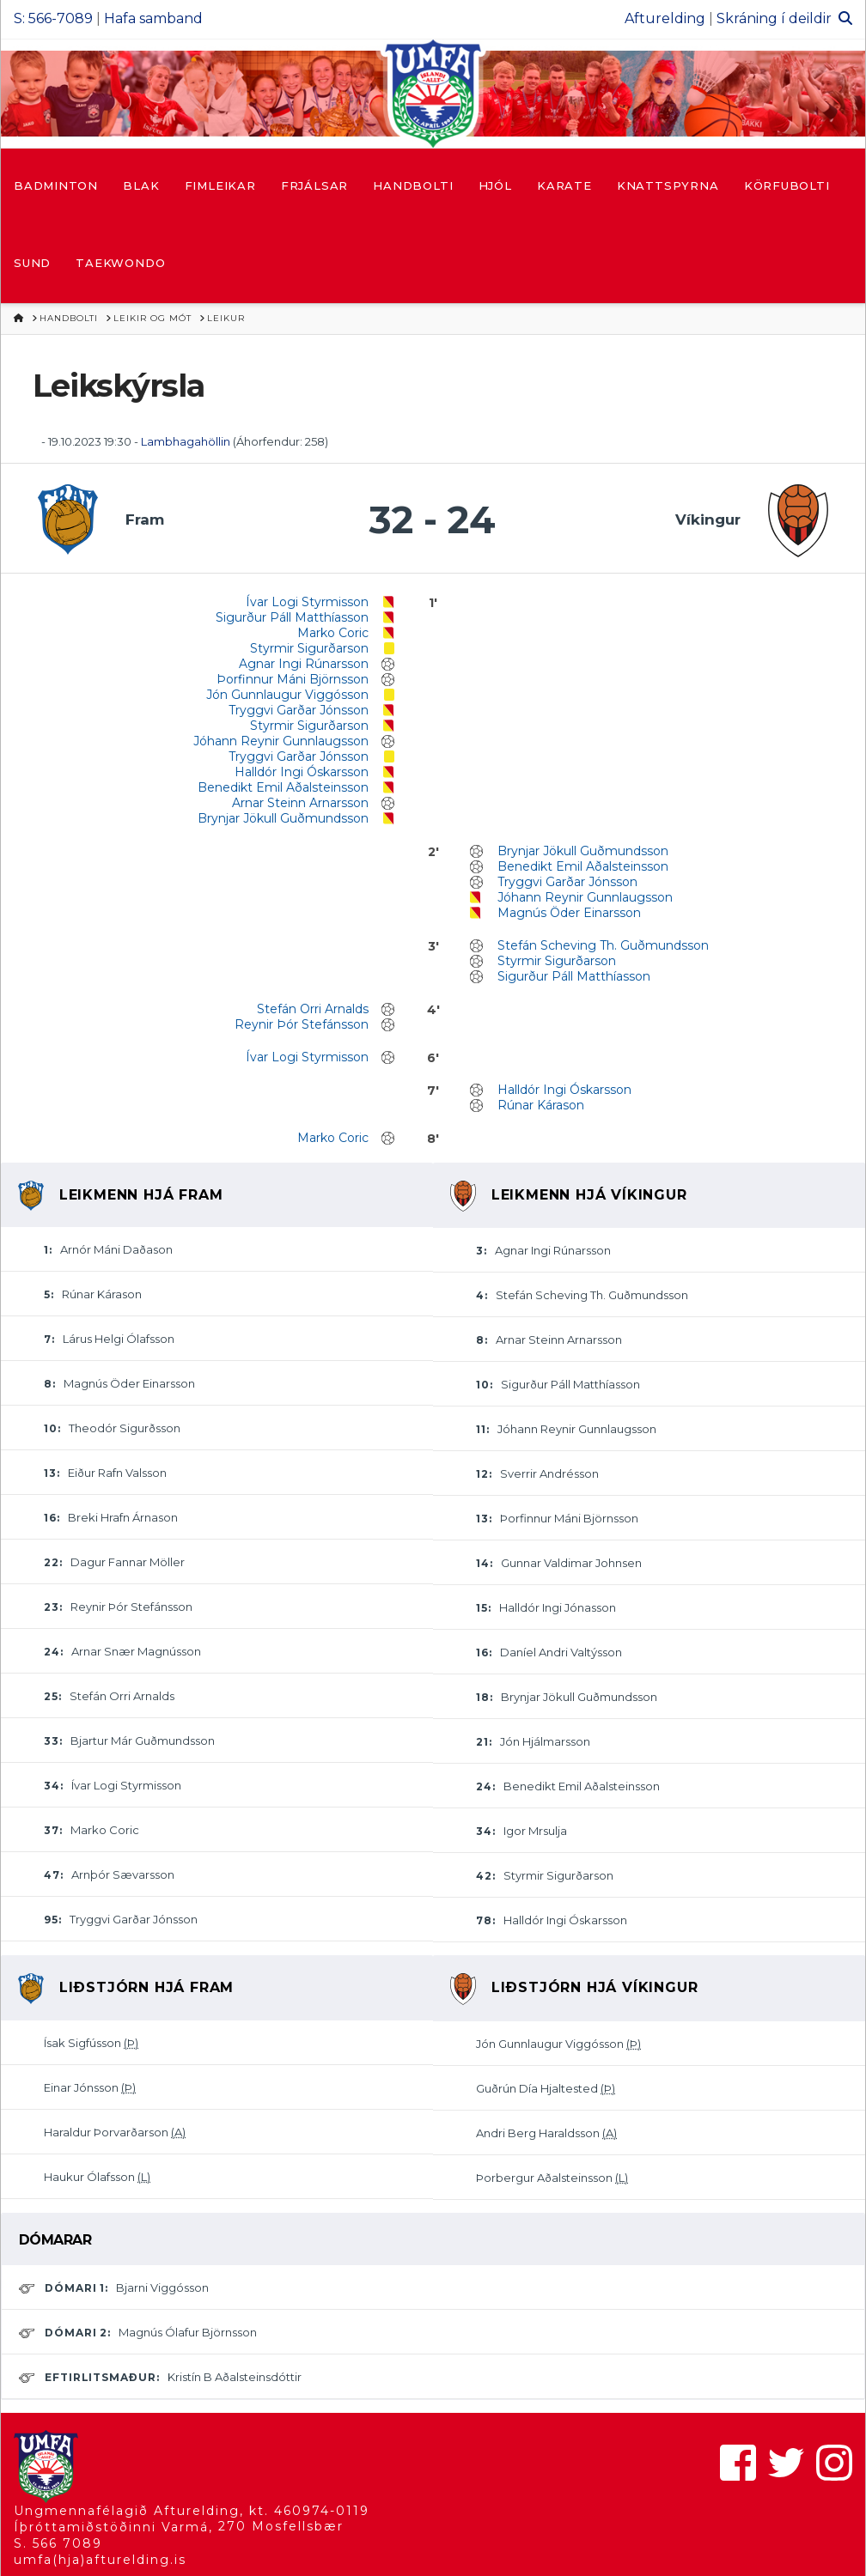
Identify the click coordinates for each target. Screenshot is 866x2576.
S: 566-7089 (53, 18)
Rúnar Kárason (540, 1105)
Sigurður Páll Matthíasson (292, 617)
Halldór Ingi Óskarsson (302, 772)
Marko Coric (333, 633)
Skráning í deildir (774, 18)
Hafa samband (153, 18)
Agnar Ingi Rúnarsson (304, 663)
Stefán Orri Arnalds (313, 1009)
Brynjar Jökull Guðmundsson (283, 818)
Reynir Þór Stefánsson (302, 1024)
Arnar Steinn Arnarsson (300, 803)
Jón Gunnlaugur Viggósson (287, 694)
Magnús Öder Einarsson (569, 912)
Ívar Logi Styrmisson (307, 602)
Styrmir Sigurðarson (309, 648)
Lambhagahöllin (185, 441)
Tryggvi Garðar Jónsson (299, 710)
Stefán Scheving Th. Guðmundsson (603, 945)
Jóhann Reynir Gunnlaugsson (281, 741)
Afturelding (665, 18)
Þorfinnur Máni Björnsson (292, 679)
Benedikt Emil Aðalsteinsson (283, 787)
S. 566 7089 (58, 2543)
